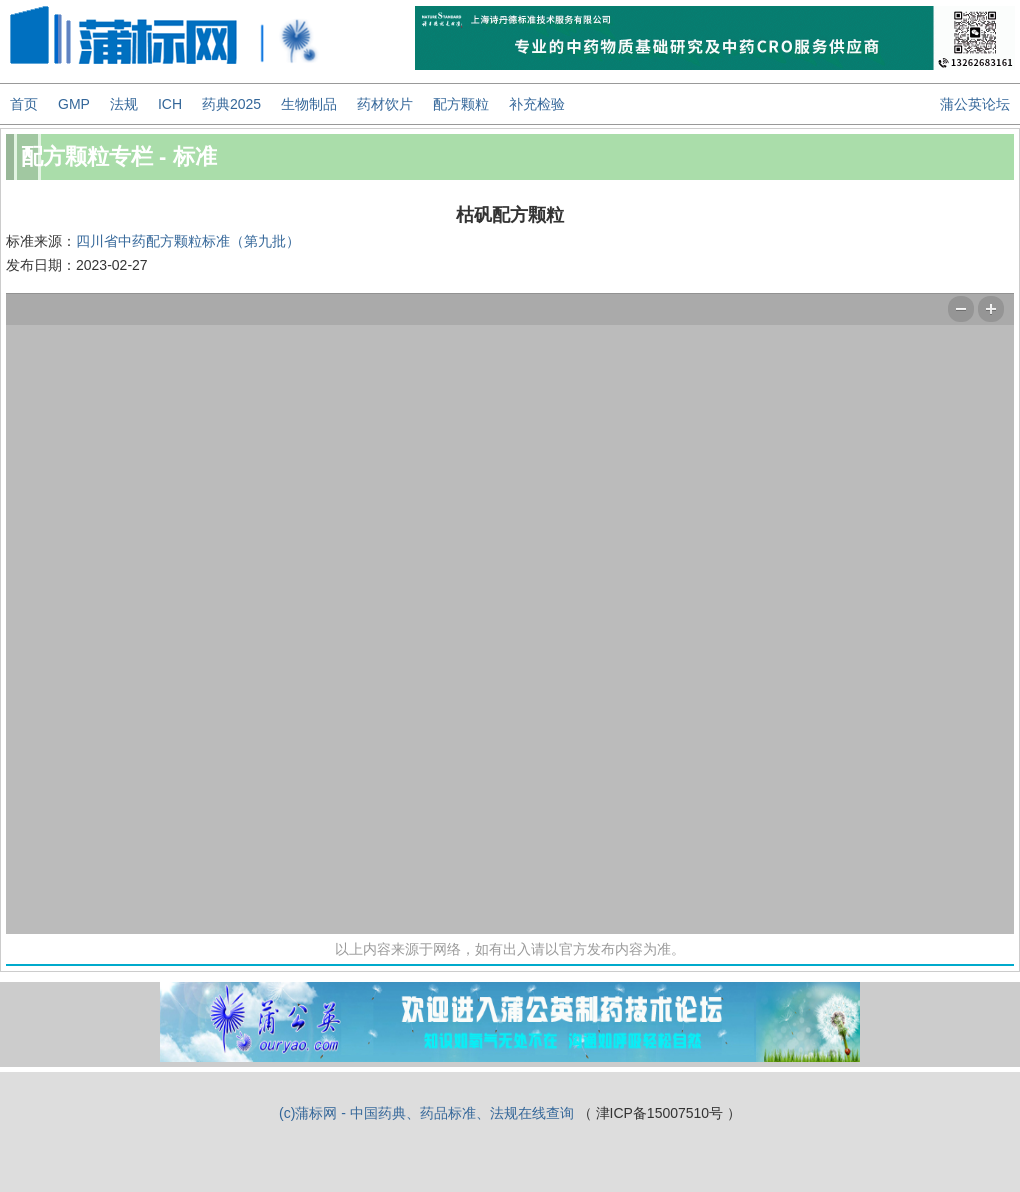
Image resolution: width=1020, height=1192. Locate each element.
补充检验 (537, 104)
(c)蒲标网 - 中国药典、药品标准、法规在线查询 (426, 1113)
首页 (24, 104)
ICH (170, 104)
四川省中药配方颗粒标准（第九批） (188, 241)
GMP (74, 104)
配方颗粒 (461, 104)
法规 (124, 104)
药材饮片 (385, 104)
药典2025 (231, 104)
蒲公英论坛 (975, 104)
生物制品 (309, 104)
